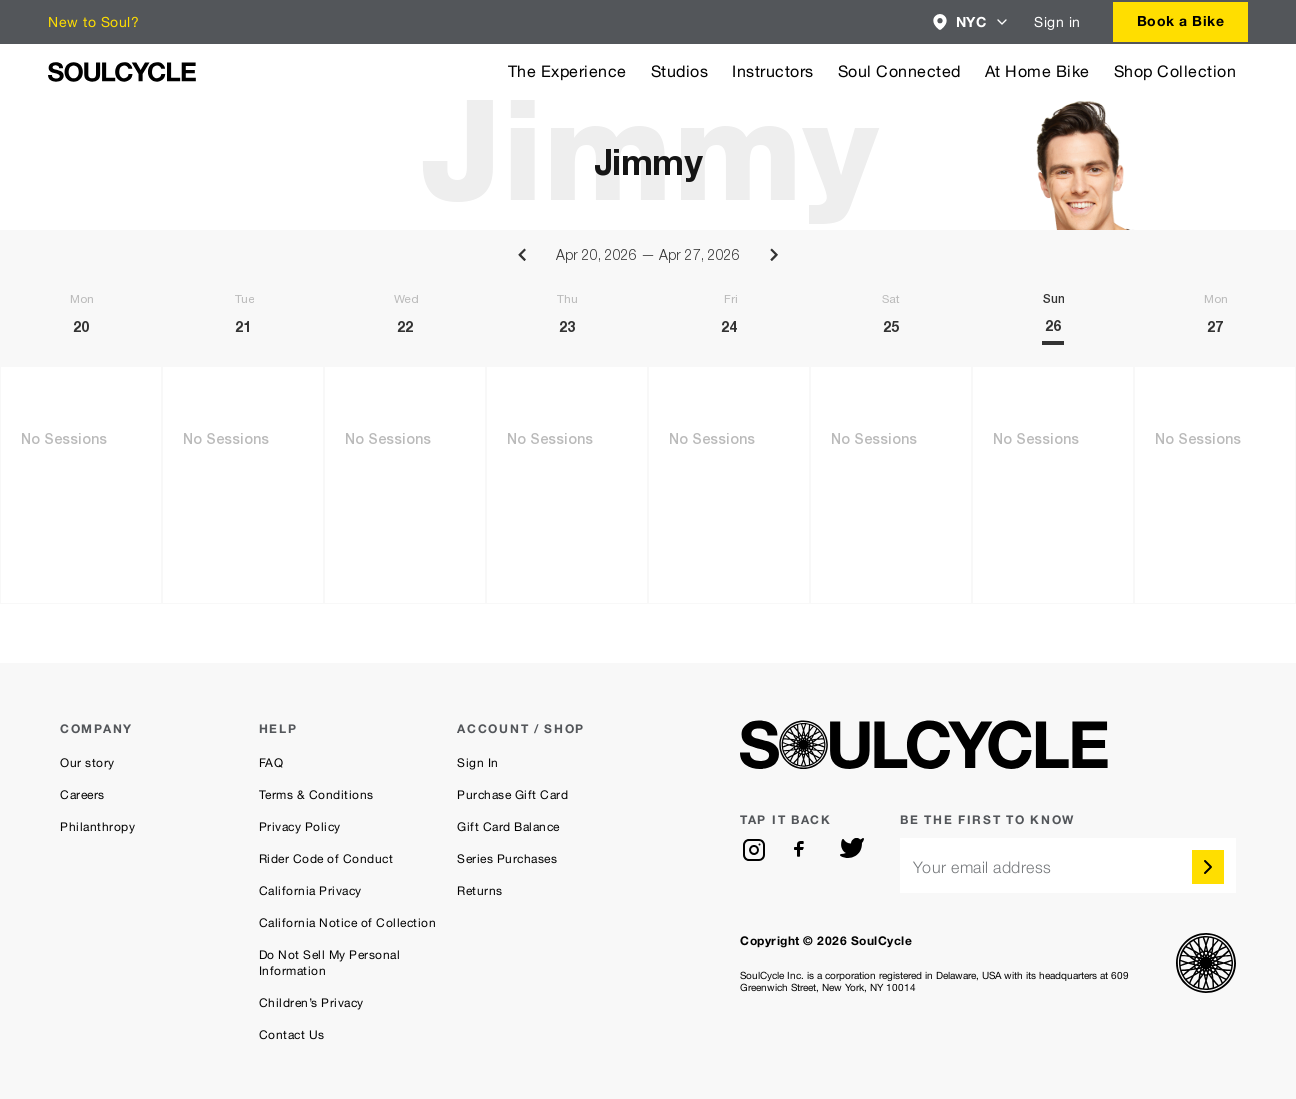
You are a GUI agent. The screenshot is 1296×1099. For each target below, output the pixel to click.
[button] (971, 22)
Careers (82, 795)
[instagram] (754, 850)
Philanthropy (97, 827)
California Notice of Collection (348, 923)
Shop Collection (1175, 71)
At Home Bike (1037, 71)
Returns (480, 891)
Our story (87, 763)
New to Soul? (93, 22)
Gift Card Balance (508, 827)
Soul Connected (899, 71)
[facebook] (803, 850)
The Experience (567, 71)
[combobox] (971, 22)
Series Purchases (507, 859)
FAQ (271, 763)
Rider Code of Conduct (326, 859)
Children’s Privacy (311, 1003)
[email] (1068, 865)
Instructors (773, 71)
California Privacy (310, 891)
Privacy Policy (300, 827)
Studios (680, 71)
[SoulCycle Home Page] (122, 72)
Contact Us (292, 1035)
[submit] (1208, 867)
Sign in (1057, 22)
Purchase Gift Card (512, 795)
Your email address (982, 867)
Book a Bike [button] (1181, 20)
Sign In (478, 763)
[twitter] (852, 850)
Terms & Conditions (316, 795)
